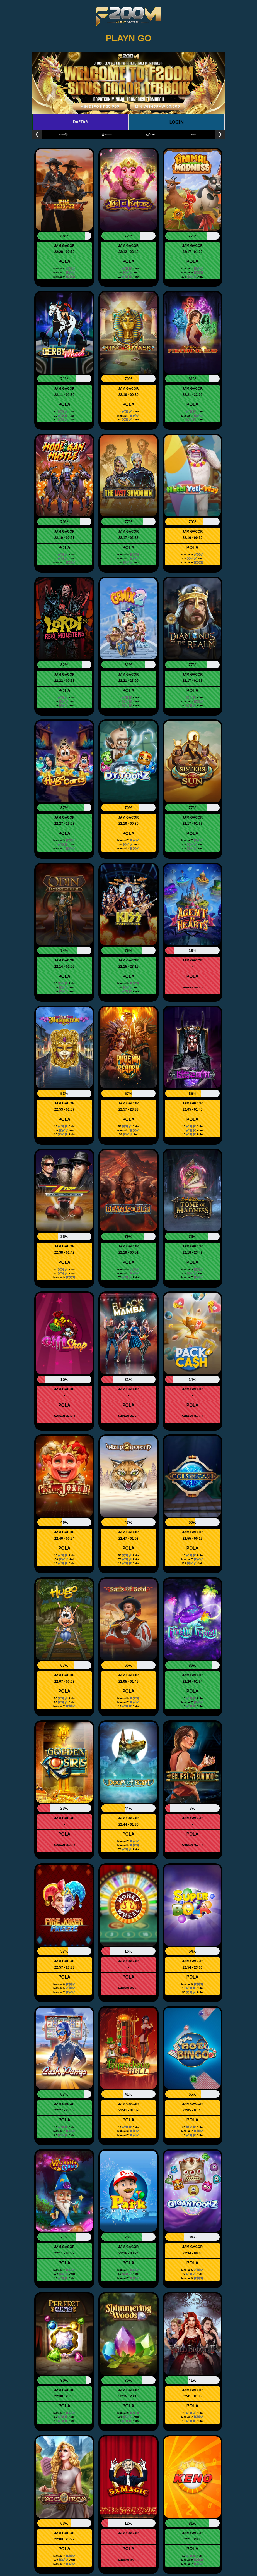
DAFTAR (80, 121)
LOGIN (176, 122)
